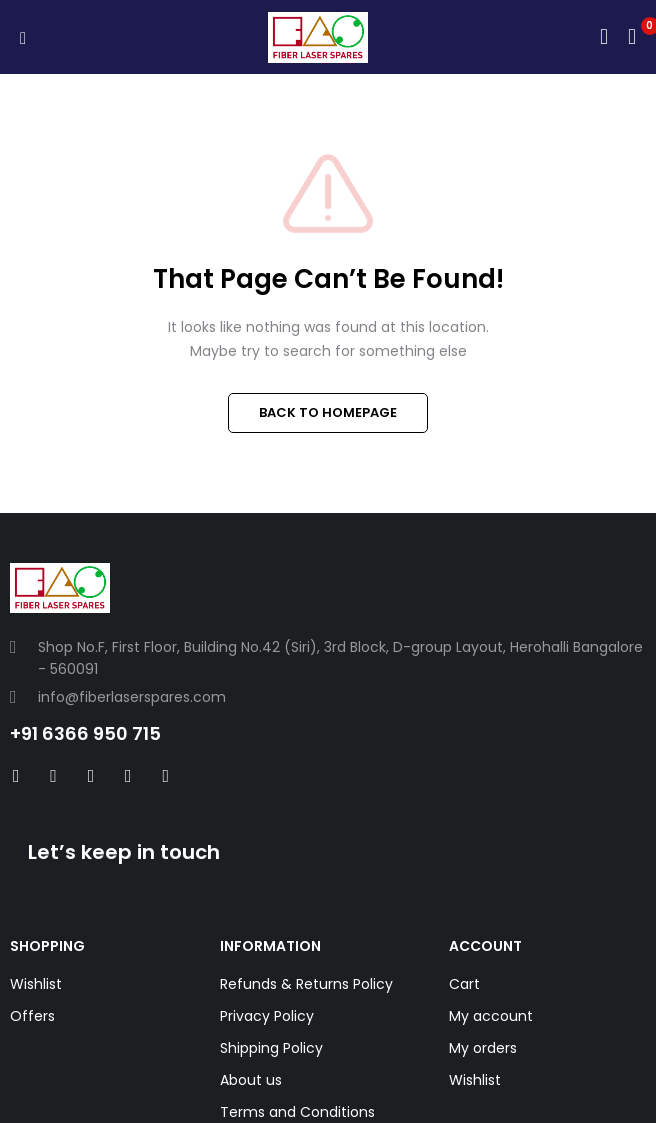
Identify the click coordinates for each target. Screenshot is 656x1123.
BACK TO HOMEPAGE (328, 412)
